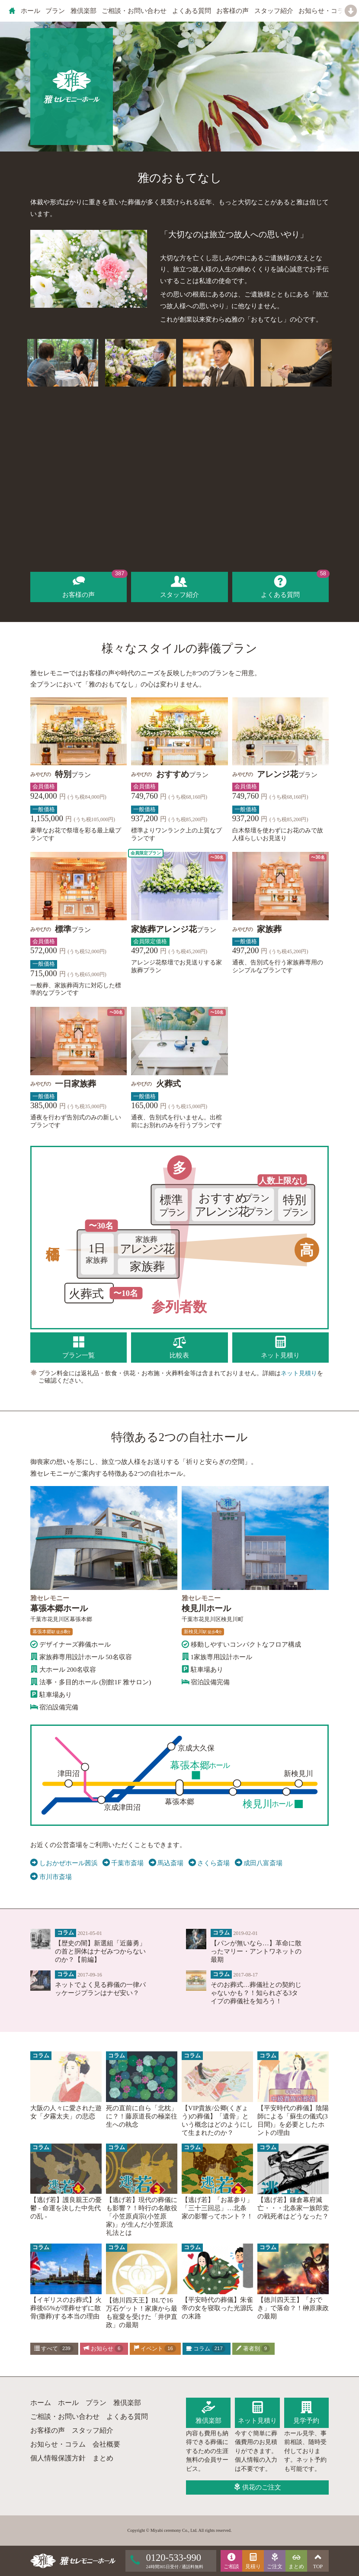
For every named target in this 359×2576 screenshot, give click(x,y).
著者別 (253, 2348)
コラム (205, 2348)
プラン (55, 10)
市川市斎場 (51, 1876)
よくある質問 (191, 10)
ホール (30, 10)
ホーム (40, 2402)
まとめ (103, 2458)
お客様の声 (232, 10)
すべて (54, 2348)
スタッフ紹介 (273, 10)
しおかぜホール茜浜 (64, 1863)
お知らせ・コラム (324, 10)
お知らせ (103, 2348)
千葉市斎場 (123, 1863)
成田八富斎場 (259, 1863)
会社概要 (106, 2444)
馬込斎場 (166, 1863)
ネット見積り (299, 1373)
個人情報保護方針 (58, 2458)
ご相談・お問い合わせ (134, 10)
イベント (155, 2348)
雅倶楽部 (83, 10)
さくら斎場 (209, 1863)
